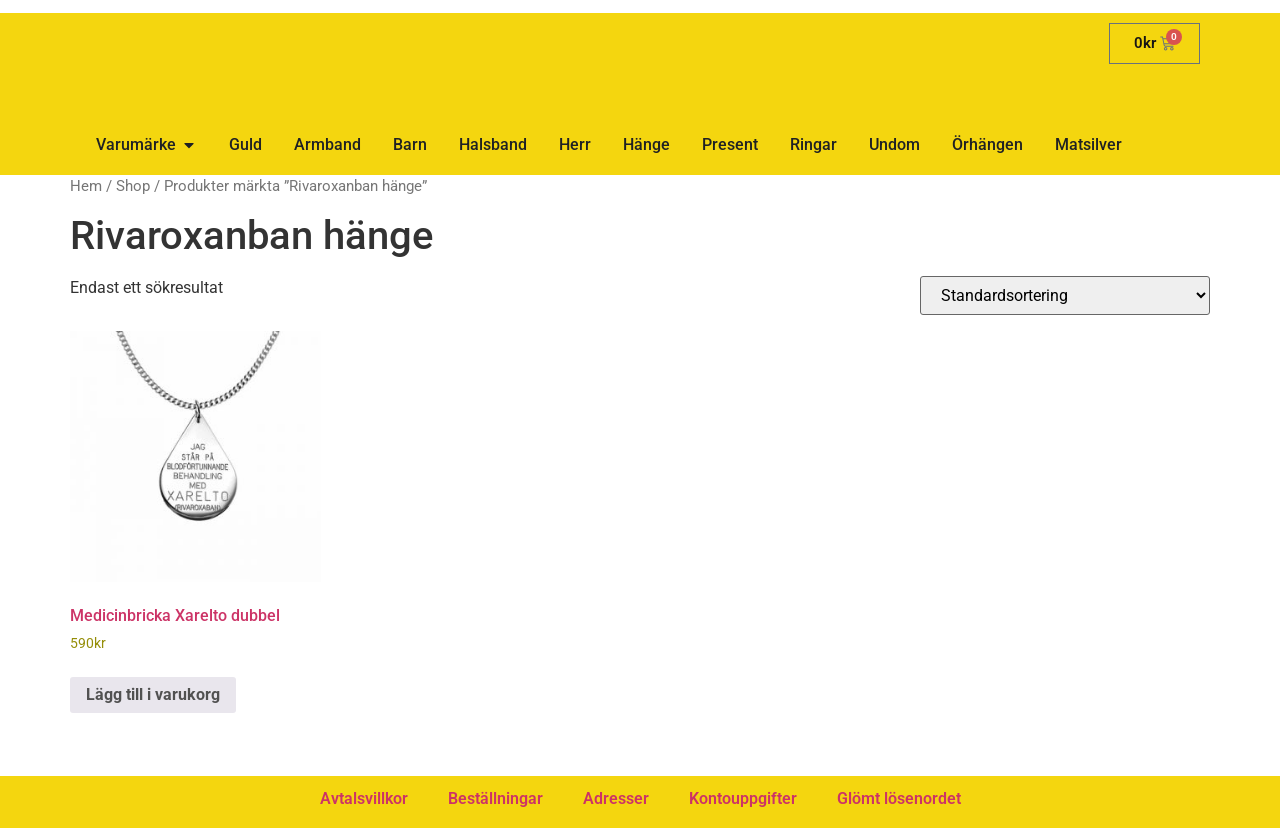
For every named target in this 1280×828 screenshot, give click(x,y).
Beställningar (495, 798)
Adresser (616, 798)
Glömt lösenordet (899, 798)
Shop (133, 186)
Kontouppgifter (743, 798)
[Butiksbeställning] (1065, 295)
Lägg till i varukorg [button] (153, 694)
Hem (86, 186)
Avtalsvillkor (364, 798)
